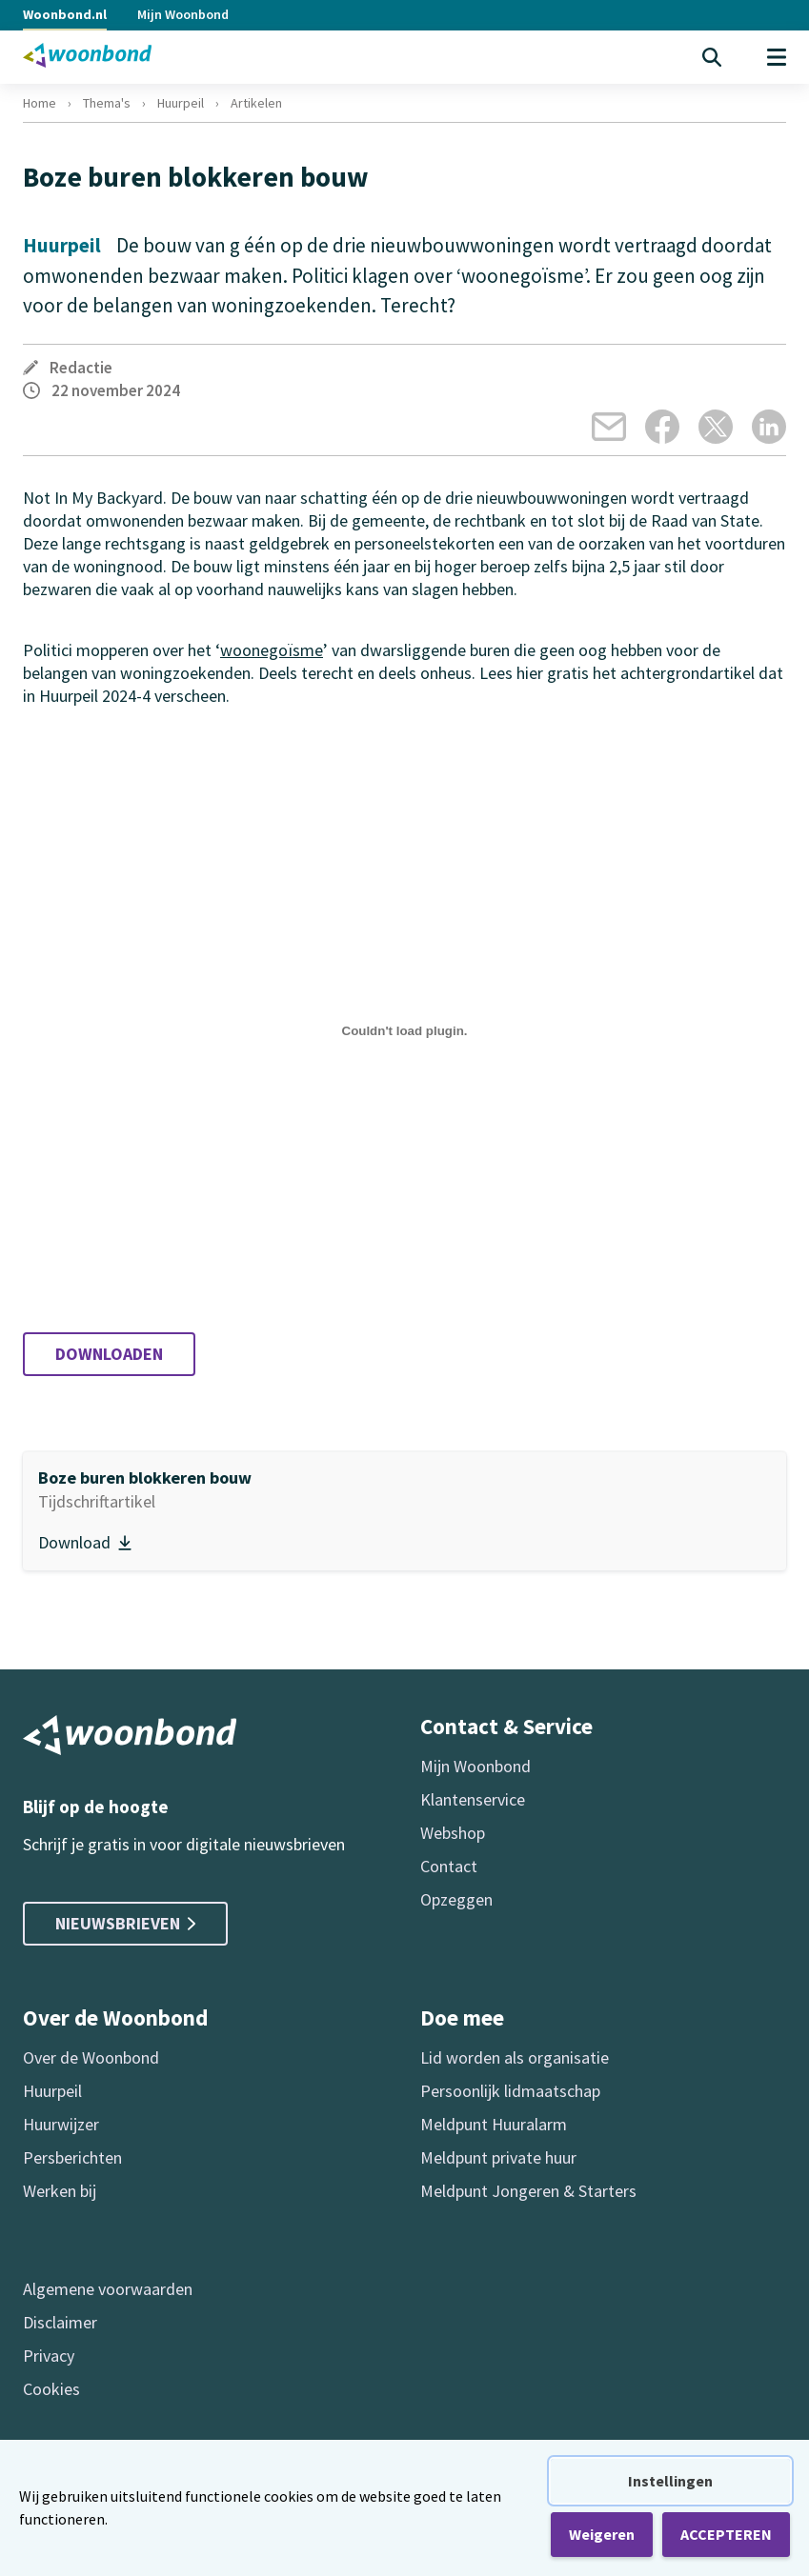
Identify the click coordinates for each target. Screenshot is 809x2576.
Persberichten (72, 2157)
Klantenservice (472, 1799)
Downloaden (109, 1354)
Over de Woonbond (91, 2057)
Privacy (48, 2355)
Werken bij (59, 2191)
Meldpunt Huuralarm (493, 2124)
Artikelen (256, 102)
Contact (448, 1866)
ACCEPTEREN (726, 2534)
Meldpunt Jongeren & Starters (528, 2191)
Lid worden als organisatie (514, 2057)
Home (39, 102)
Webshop (452, 1833)
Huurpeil (180, 102)
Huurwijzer (61, 2124)
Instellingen (670, 2480)
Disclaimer (60, 2322)
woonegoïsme (271, 650)
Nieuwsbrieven (125, 1923)
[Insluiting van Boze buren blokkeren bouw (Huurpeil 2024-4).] (404, 1031)
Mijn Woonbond (183, 14)
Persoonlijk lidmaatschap (510, 2091)
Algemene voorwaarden (107, 2289)
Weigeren (602, 2534)
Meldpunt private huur (498, 2157)
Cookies (51, 2389)
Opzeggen (456, 1899)
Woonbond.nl (65, 14)
